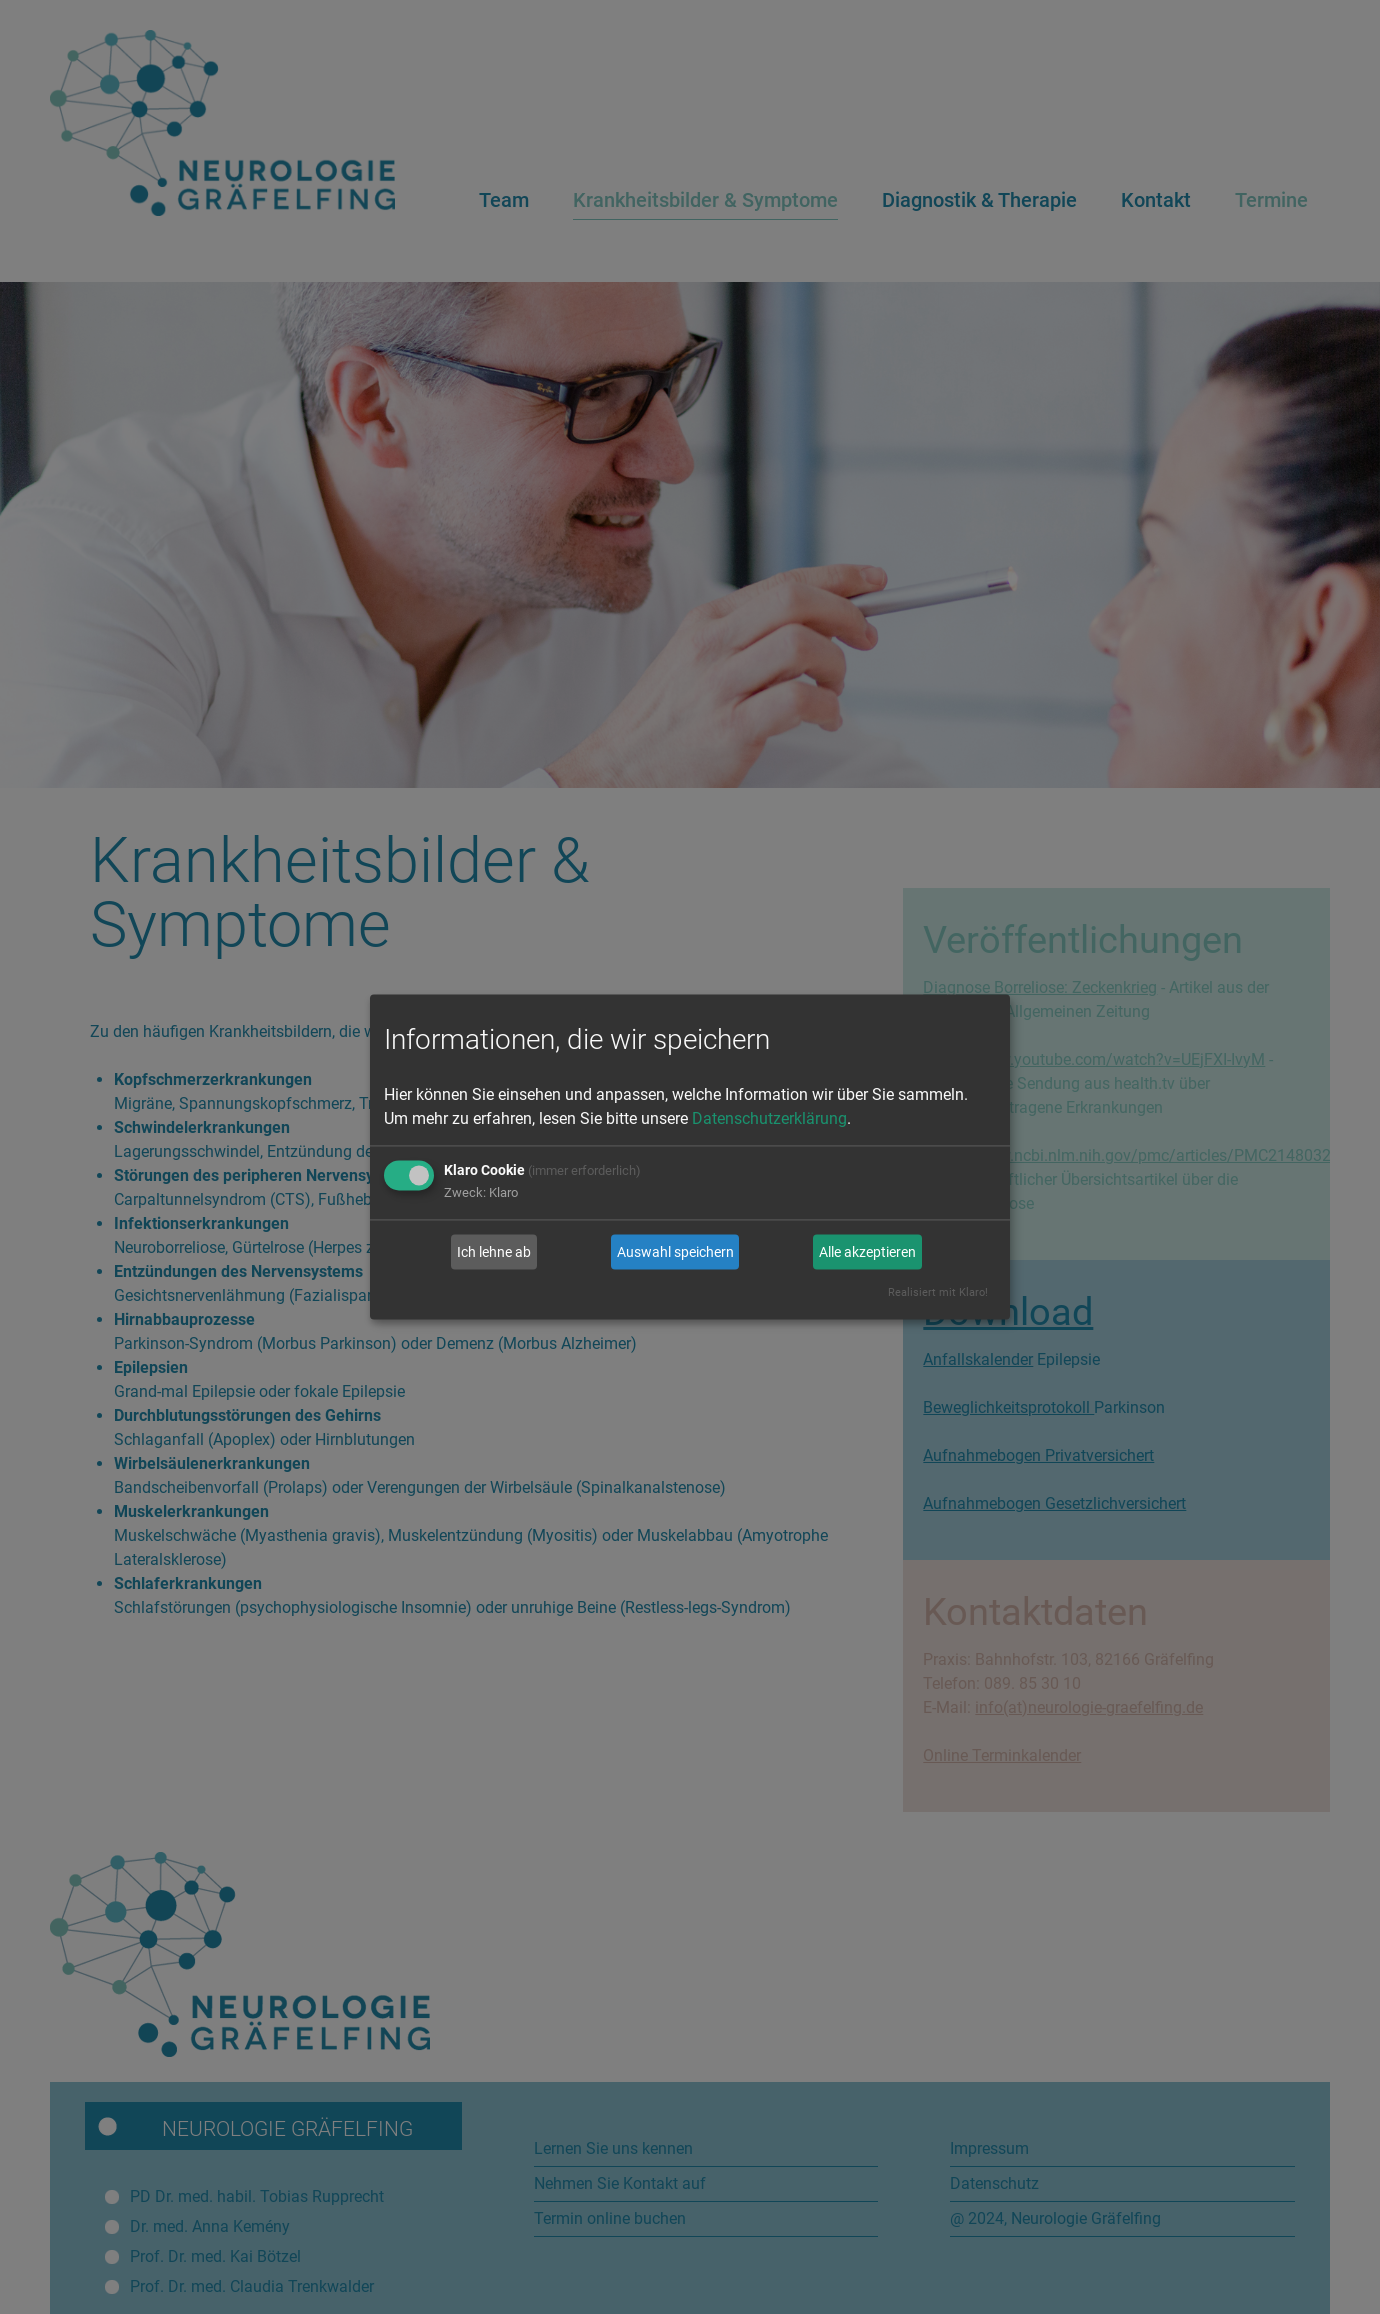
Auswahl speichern (675, 1252)
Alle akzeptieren (867, 1252)
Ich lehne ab (494, 1252)
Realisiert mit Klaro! (938, 1293)
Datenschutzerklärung (769, 1119)
